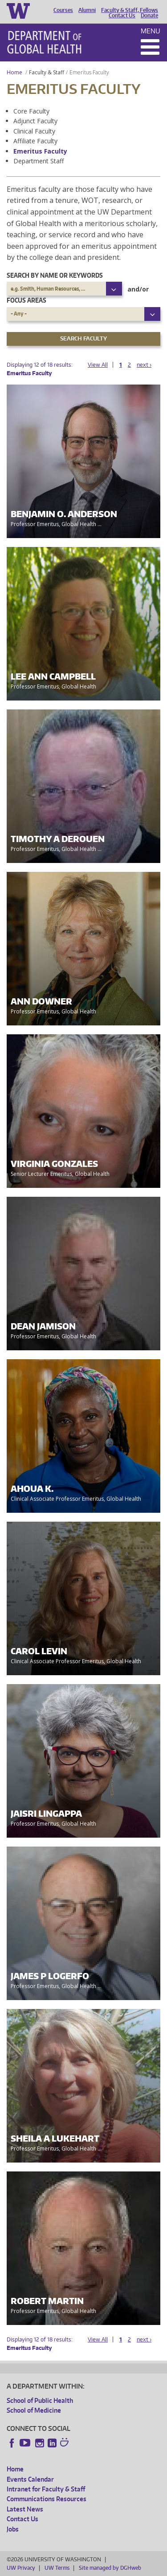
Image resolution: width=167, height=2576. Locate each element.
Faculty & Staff (46, 72)
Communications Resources (46, 2499)
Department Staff (38, 161)
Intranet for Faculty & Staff (46, 2489)
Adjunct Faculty (35, 121)
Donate (149, 15)
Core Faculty (31, 111)
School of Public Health (40, 2400)
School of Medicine (34, 2410)
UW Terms (57, 2567)
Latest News (25, 2509)
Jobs (13, 2529)
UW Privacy (21, 2567)
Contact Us (122, 15)
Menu (150, 31)
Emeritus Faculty (40, 151)
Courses (63, 10)
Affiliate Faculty (35, 141)
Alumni (87, 10)
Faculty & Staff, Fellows (129, 10)
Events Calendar (30, 2479)
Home (14, 72)
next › (144, 364)
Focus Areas (26, 300)
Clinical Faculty (34, 131)
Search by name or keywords (55, 275)
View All (98, 364)
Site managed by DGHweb (110, 2567)
